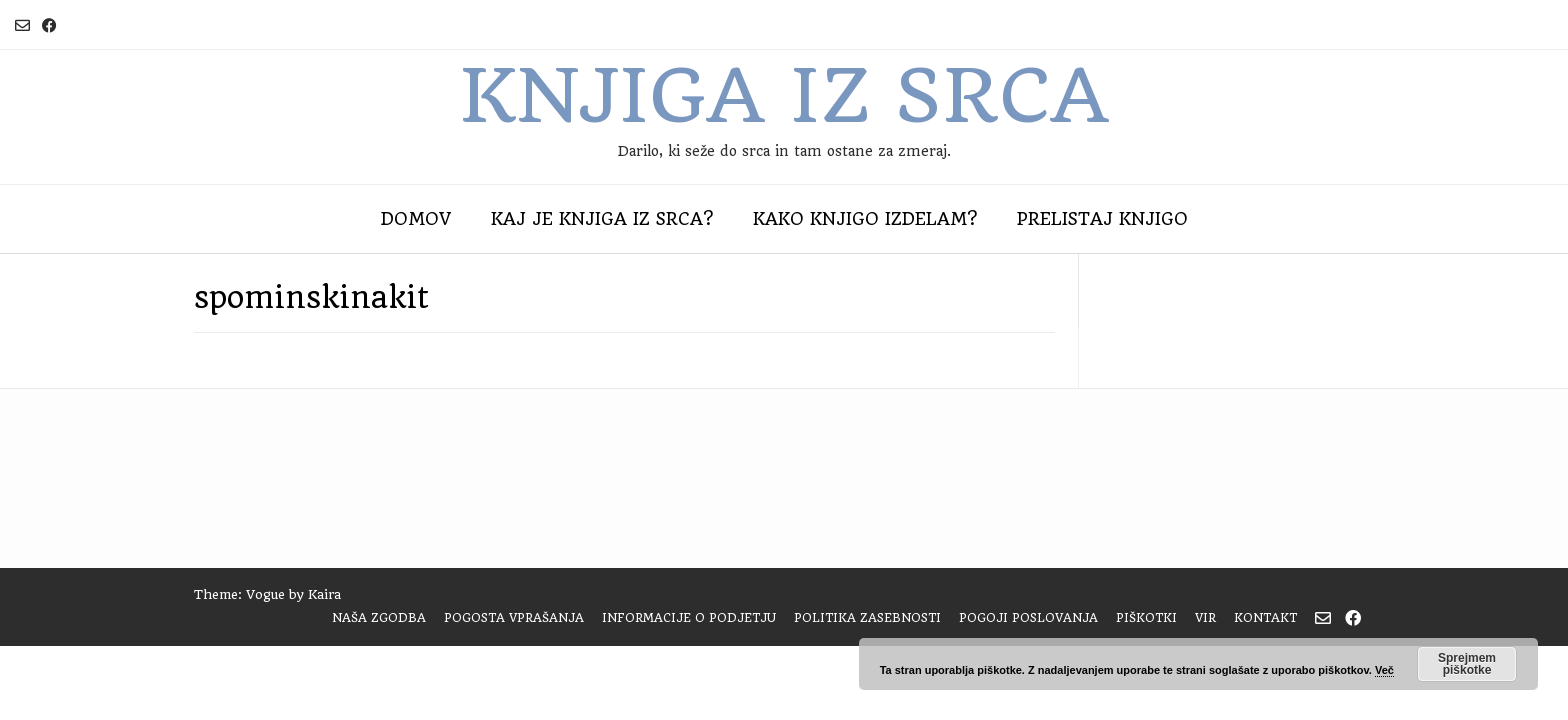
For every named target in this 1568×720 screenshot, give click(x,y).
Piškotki (1146, 618)
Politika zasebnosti (867, 618)
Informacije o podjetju (689, 618)
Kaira (324, 594)
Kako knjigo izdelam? (865, 219)
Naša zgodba (379, 618)
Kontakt (1265, 618)
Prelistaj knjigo (1102, 219)
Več (1384, 670)
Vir (1205, 618)
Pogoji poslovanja (1028, 618)
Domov (416, 219)
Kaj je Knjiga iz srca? (602, 219)
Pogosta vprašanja (514, 618)
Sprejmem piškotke (1467, 664)
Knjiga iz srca (784, 96)
